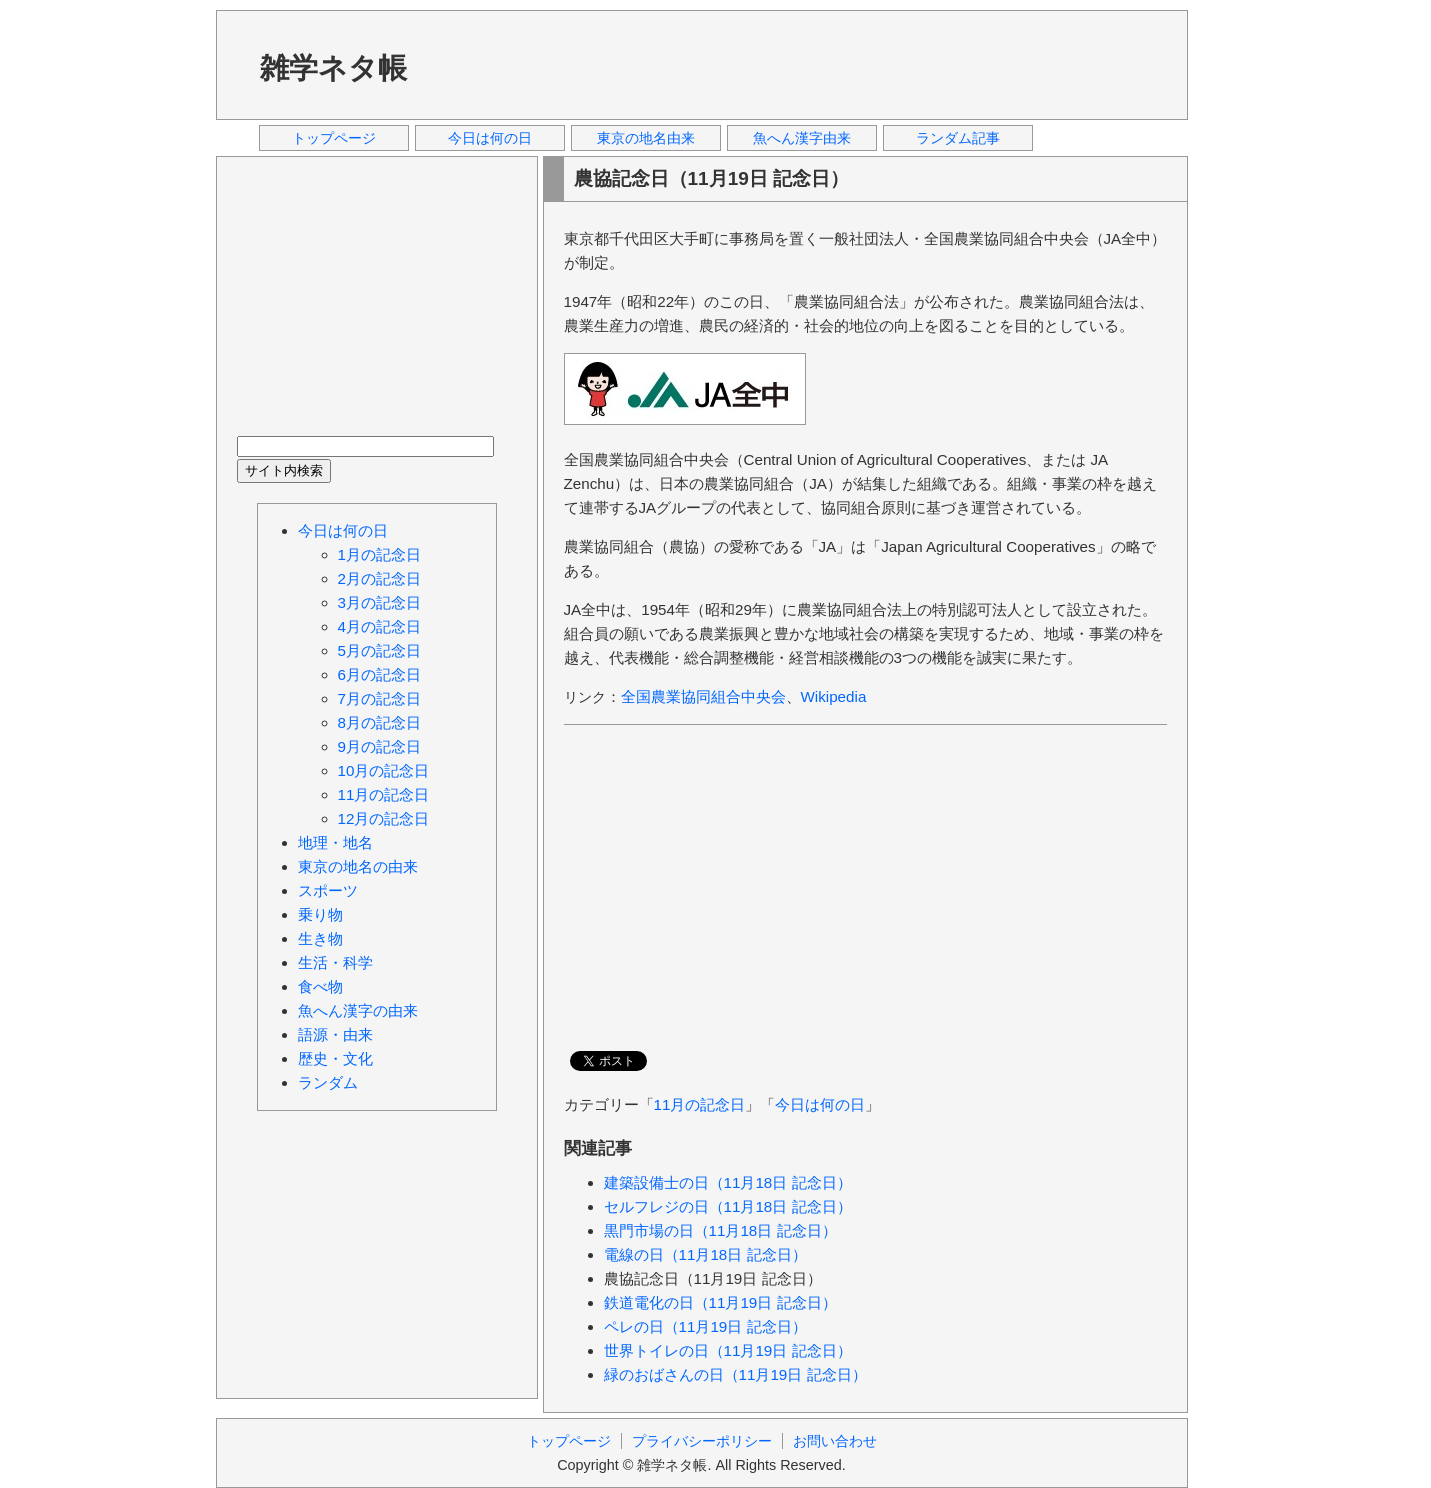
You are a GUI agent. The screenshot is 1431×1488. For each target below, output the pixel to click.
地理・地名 (335, 842)
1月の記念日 (379, 554)
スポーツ (328, 890)
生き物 (320, 938)
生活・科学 (335, 962)
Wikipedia (834, 696)
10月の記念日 (384, 770)
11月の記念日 (700, 1104)
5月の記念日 (379, 650)
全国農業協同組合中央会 (703, 696)
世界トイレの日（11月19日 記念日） (728, 1350)
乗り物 (320, 914)
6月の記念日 (379, 674)
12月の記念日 (384, 818)
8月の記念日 (379, 722)
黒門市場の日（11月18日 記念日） (720, 1230)
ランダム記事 (958, 138)
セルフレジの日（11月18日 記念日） (728, 1206)
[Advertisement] (805, 64)
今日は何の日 (490, 138)
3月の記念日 (379, 602)
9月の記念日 (379, 746)
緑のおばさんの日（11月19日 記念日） (735, 1374)
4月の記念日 (379, 626)
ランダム (328, 1082)
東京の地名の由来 (358, 866)
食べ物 (320, 986)
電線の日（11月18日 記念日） (705, 1254)
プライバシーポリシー (702, 1441)
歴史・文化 (335, 1058)
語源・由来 (335, 1034)
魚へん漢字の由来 (358, 1010)
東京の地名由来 (646, 138)
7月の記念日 (379, 698)
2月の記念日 (379, 578)
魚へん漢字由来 (802, 138)
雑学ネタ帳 (333, 68)
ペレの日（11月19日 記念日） (705, 1326)
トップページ (334, 138)
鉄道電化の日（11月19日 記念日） (720, 1302)
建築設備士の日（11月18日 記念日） (728, 1182)
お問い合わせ (835, 1441)
